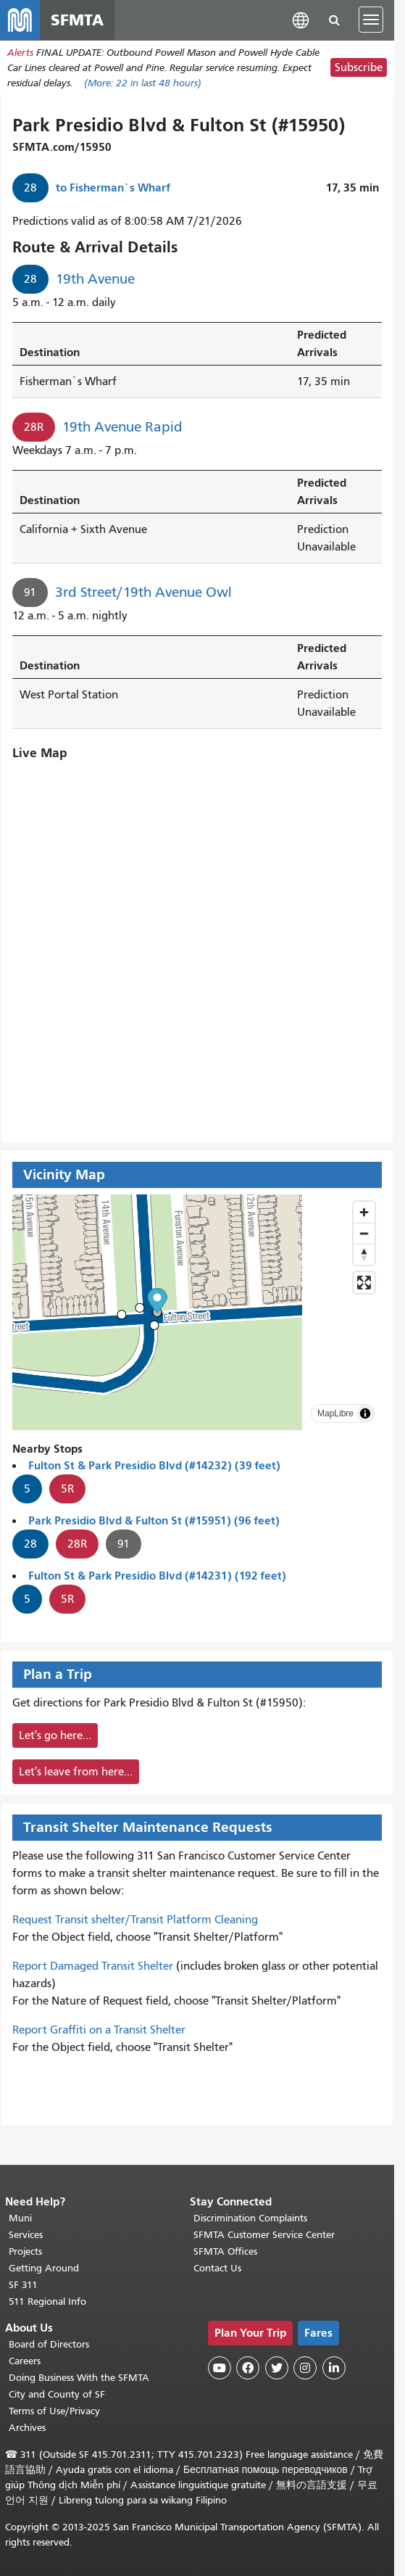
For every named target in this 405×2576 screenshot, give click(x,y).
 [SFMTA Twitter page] (277, 2368)
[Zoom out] (364, 1233)
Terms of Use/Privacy (54, 2411)
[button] (300, 20)
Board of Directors (49, 2344)
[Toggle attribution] (365, 1414)
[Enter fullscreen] (364, 1283)
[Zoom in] (364, 1212)
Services (26, 2235)
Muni (20, 2218)
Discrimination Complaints (250, 2218)
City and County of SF (57, 2394)
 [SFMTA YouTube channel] (219, 2368)
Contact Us (217, 2268)
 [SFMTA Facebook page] (248, 2368)
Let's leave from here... (76, 1772)
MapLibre (335, 1414)
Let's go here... (55, 1736)
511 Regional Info (47, 2301)
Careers (25, 2361)
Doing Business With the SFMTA (79, 2377)
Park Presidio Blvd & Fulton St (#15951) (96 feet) (154, 1521)
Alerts (20, 53)
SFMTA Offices (225, 2251)
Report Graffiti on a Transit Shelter (98, 2030)
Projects (25, 2251)
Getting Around (44, 2268)
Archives (27, 2428)
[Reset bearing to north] (364, 1255)
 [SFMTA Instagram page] (305, 2368)
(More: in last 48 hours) (142, 84)
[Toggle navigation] (371, 20)
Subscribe (359, 68)
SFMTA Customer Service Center (264, 2235)
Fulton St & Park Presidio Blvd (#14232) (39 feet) (154, 1466)
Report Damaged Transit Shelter (92, 1966)
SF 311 (23, 2285)
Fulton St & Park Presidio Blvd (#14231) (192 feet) (157, 1576)
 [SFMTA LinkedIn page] (334, 2368)
